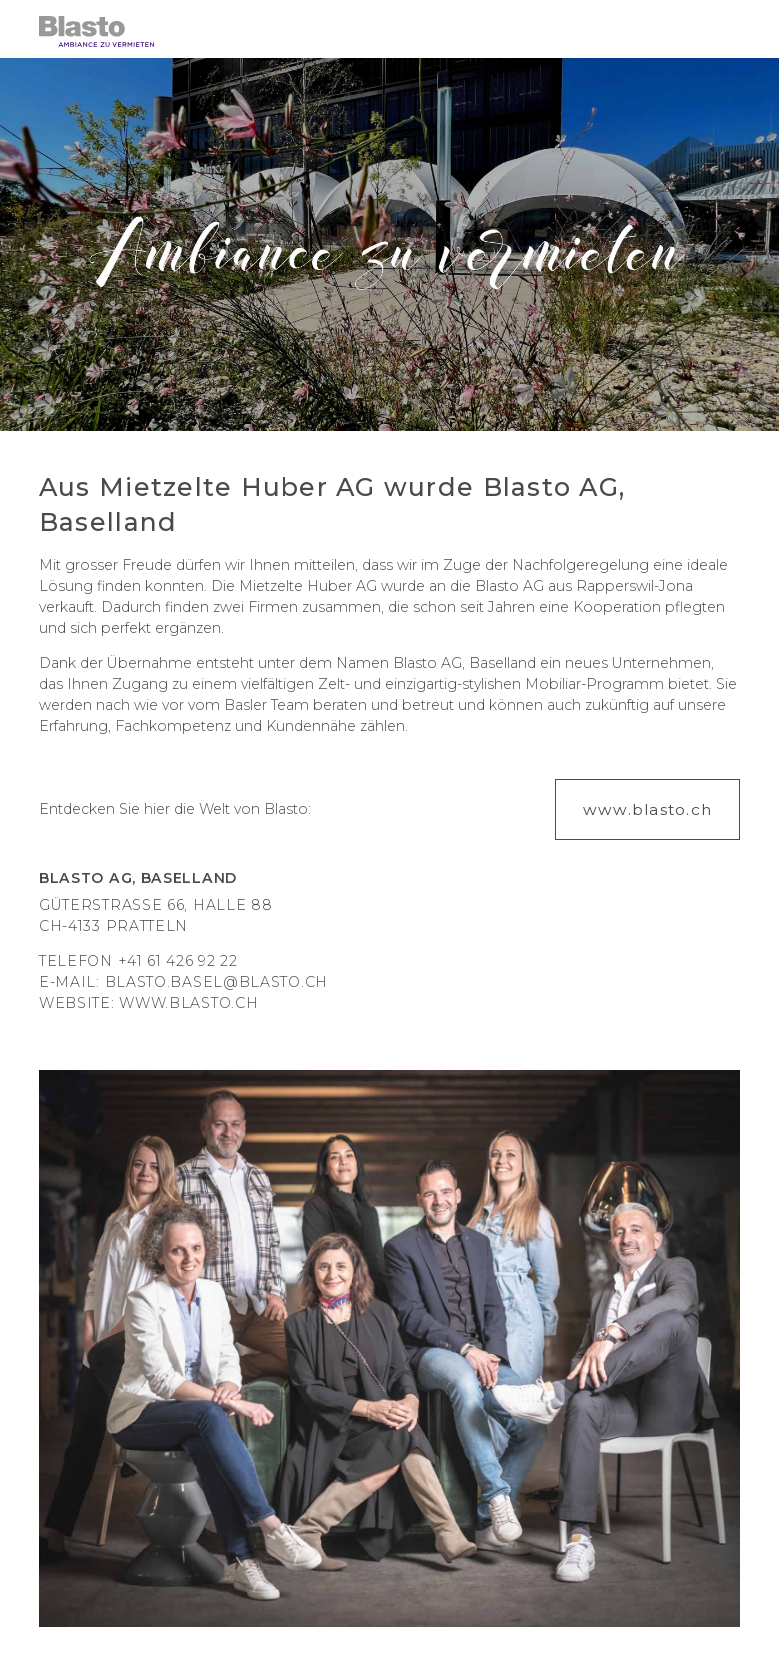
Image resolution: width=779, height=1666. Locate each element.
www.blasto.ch (188, 1003)
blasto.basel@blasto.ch (216, 982)
